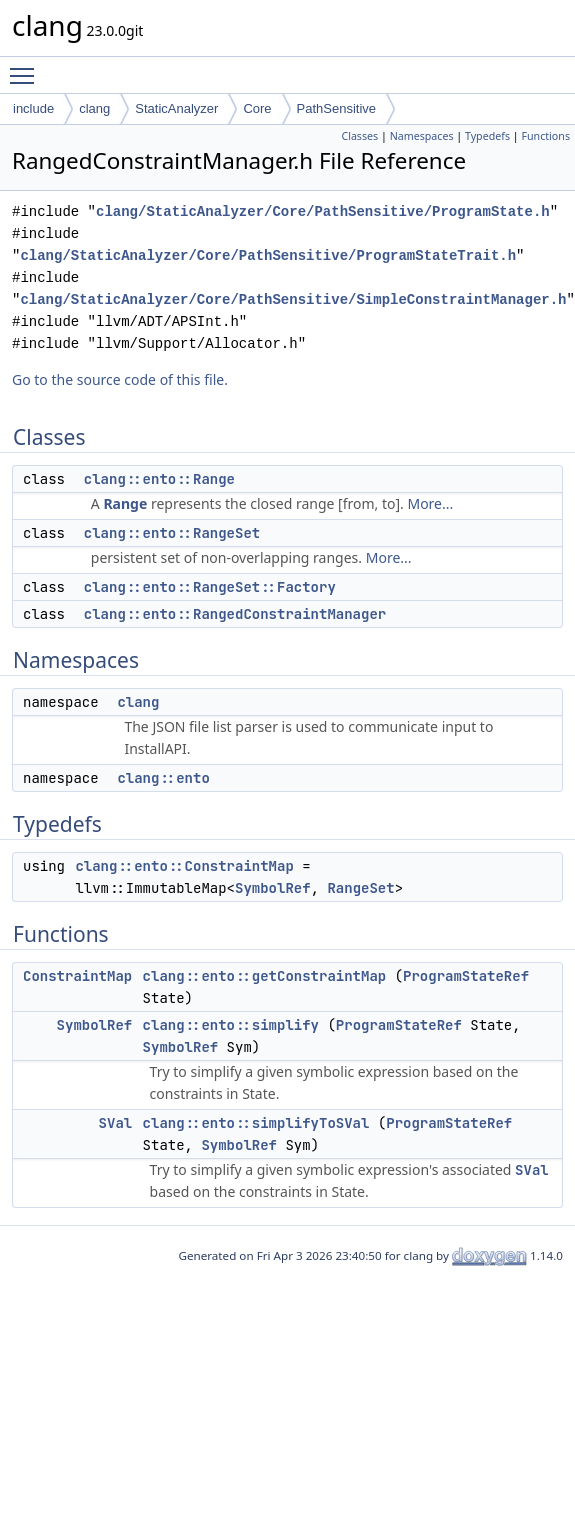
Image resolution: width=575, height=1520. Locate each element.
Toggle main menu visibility (27, 67)
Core (257, 108)
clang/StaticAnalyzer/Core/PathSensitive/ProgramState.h (323, 211)
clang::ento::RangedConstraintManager (235, 614)
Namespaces (422, 136)
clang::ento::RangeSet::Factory (210, 587)
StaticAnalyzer (176, 108)
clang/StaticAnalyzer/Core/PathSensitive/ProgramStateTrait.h (268, 255)
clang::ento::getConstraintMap (265, 976)
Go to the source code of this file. (120, 379)
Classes (359, 136)
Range (125, 503)
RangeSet (360, 888)
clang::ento (163, 778)
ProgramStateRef (466, 976)
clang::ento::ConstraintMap (184, 866)
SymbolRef (273, 888)
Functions (545, 136)
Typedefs (487, 136)
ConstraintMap (77, 976)
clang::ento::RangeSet (172, 533)
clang (94, 108)
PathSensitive (337, 108)
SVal (116, 1123)
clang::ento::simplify (231, 1025)
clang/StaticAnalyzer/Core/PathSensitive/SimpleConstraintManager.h (293, 299)
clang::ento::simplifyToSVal (256, 1123)
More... (430, 503)
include (33, 108)
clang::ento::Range (159, 479)
